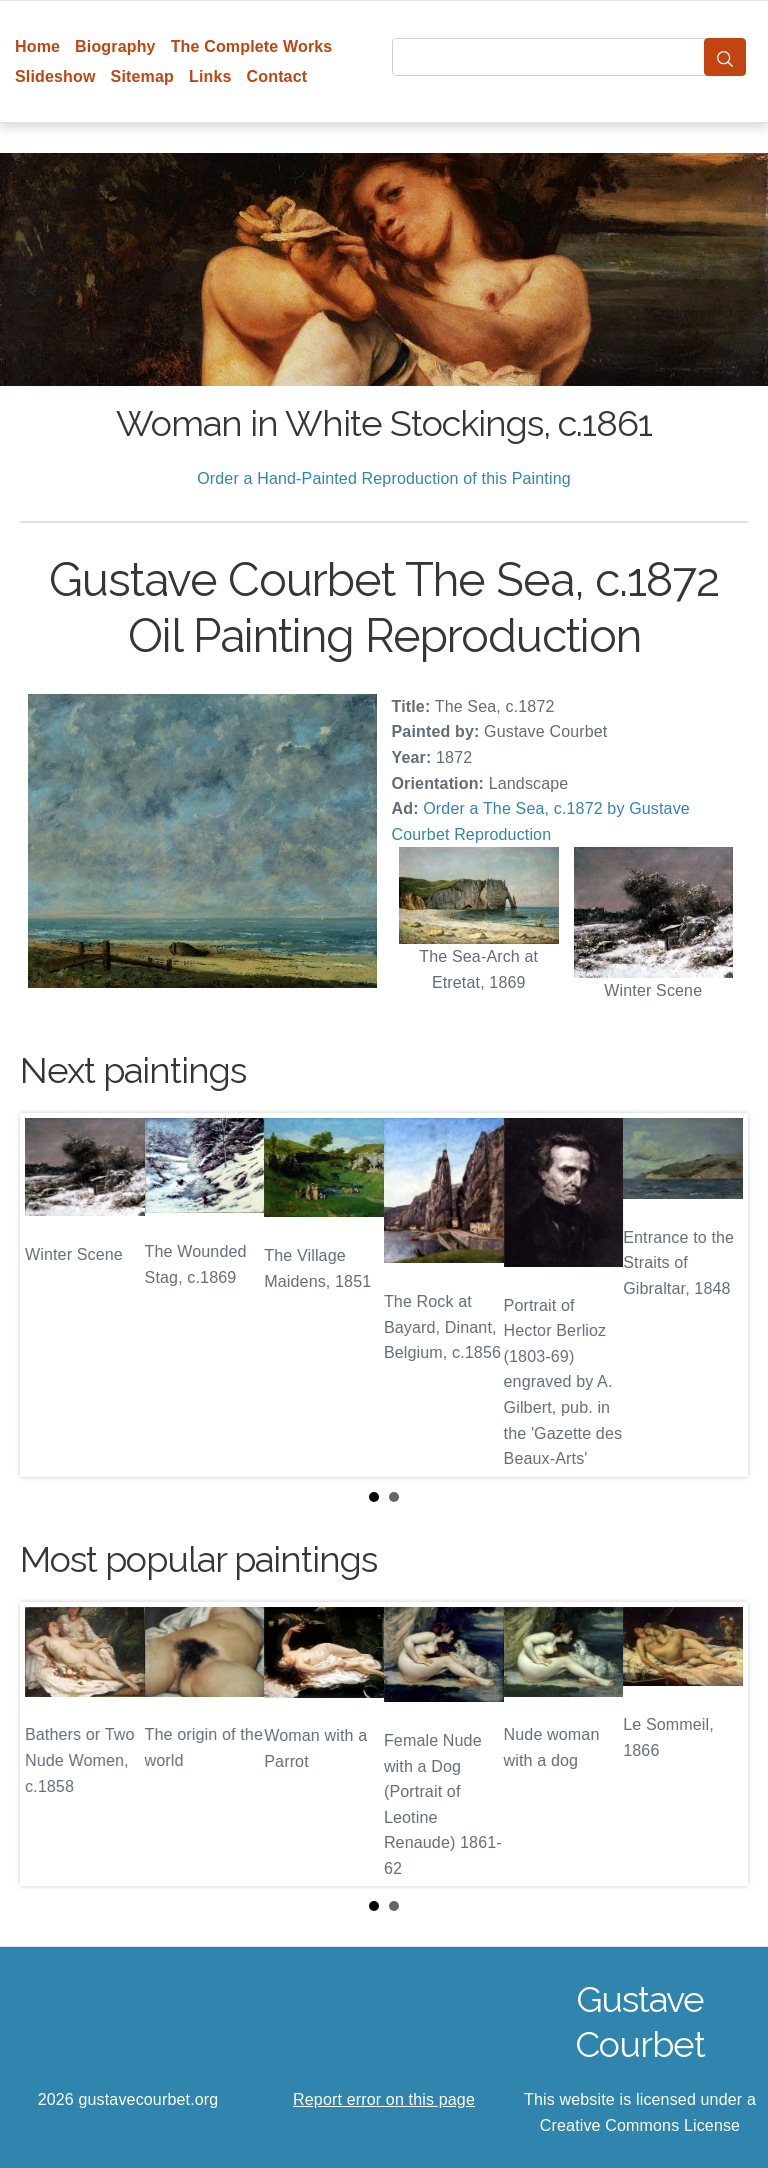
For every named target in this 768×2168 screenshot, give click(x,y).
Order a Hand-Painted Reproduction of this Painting (384, 478)
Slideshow (55, 76)
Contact (277, 76)
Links (210, 76)
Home (37, 46)
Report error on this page (384, 2099)
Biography (115, 46)
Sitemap (142, 76)
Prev (51, 1295)
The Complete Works (252, 46)
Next (717, 1295)
